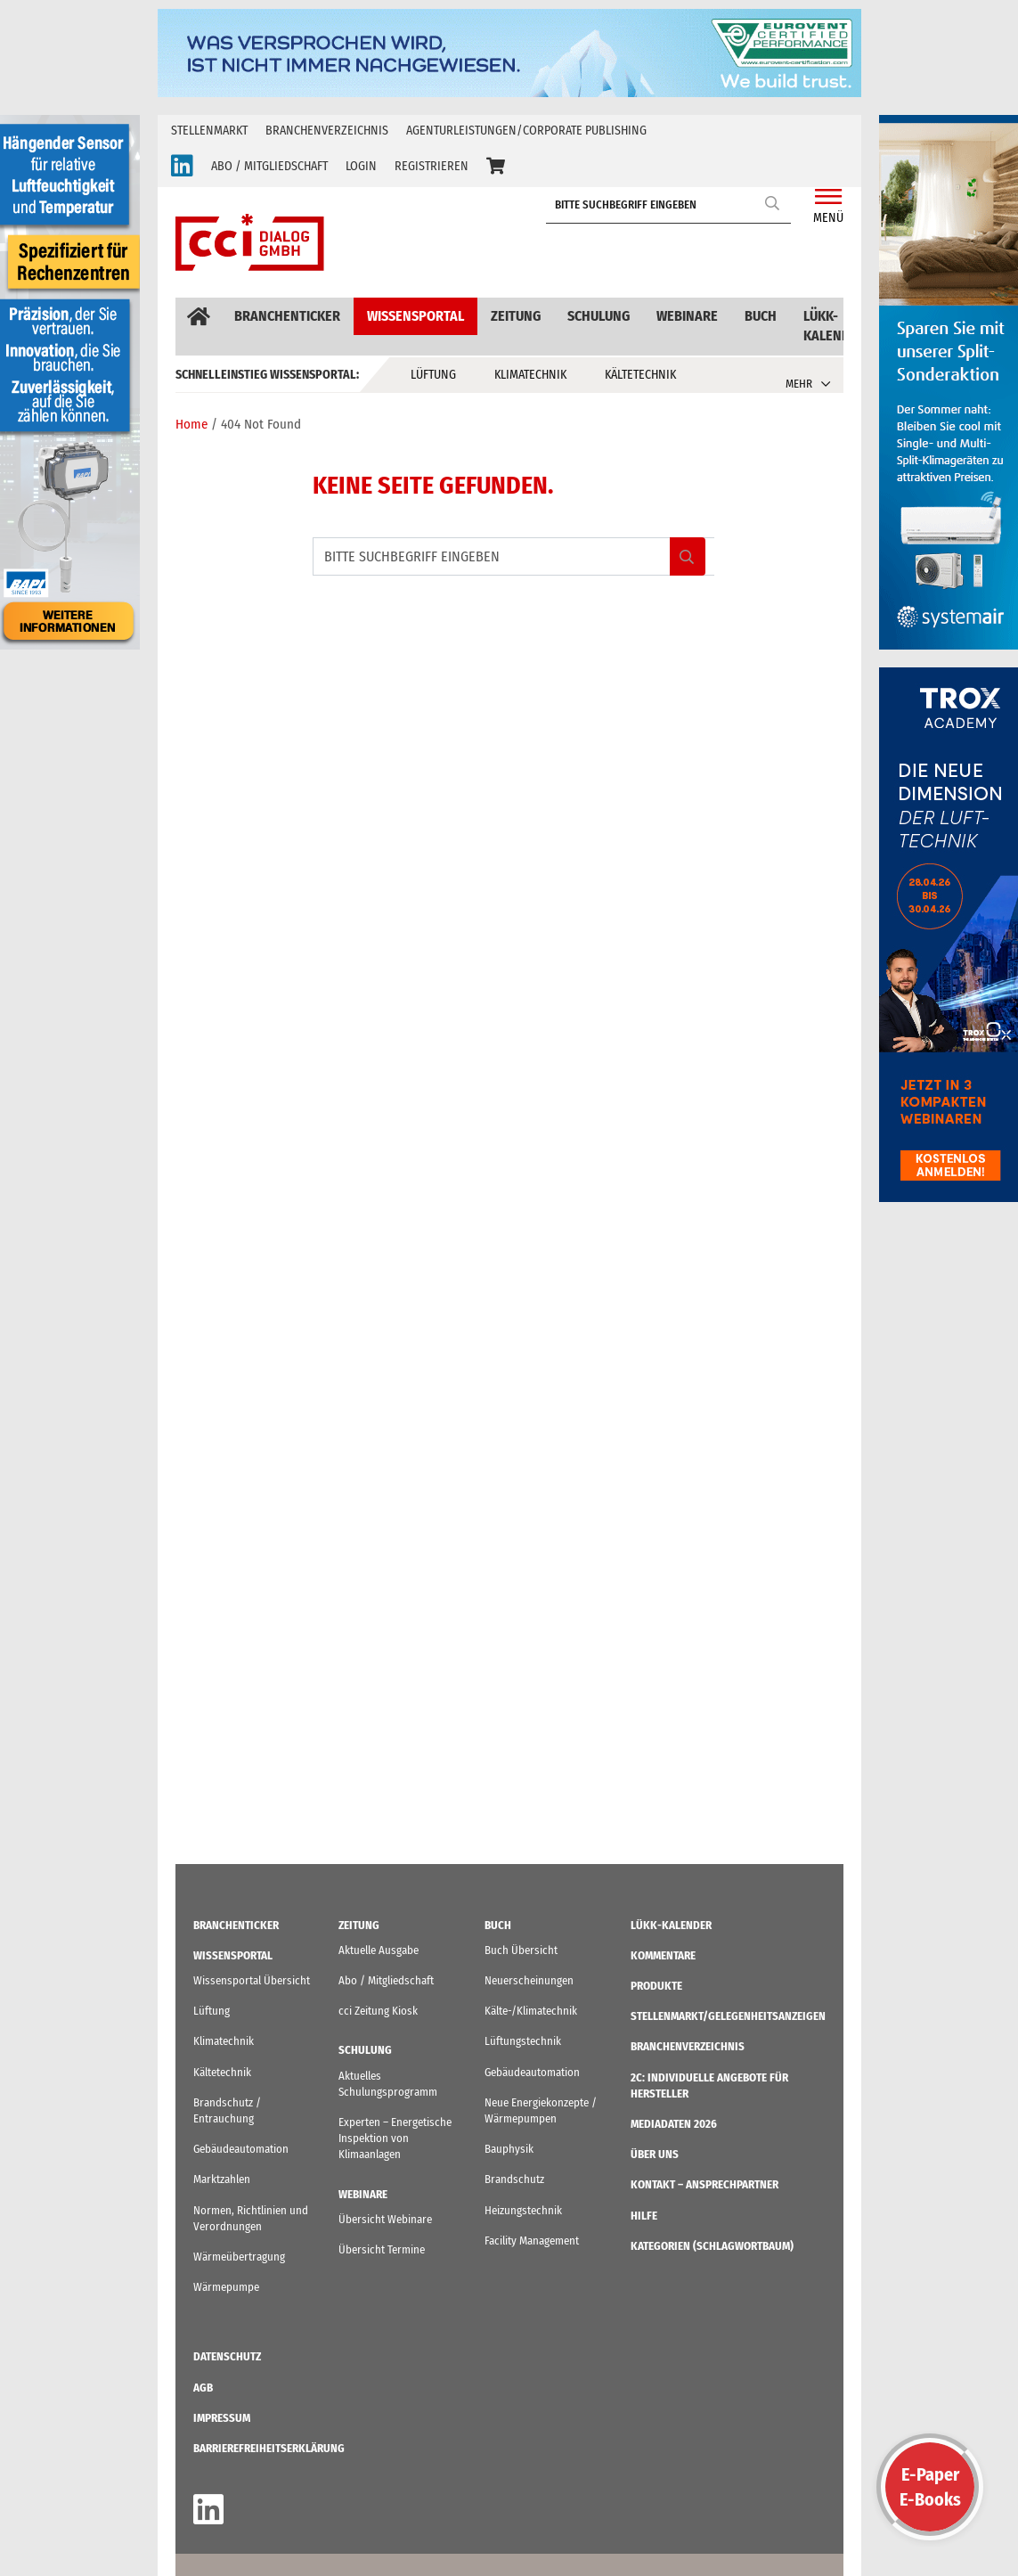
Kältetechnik (640, 374)
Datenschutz (227, 2356)
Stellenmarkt (209, 130)
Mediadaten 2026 (674, 2123)
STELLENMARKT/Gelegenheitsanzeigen (728, 2016)
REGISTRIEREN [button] (431, 166)
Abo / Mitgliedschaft (386, 1980)
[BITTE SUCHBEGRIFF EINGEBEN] (673, 205)
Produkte (656, 1985)
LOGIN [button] (361, 166)
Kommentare (663, 1955)
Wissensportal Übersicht (251, 1980)
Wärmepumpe (226, 2287)
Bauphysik (509, 2148)
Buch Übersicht (521, 1950)
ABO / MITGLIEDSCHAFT (269, 166)
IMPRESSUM (221, 2418)
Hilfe (644, 2215)
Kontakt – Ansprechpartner (704, 2184)
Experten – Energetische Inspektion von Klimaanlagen (395, 2138)
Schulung (598, 315)
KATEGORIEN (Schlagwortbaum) (712, 2246)
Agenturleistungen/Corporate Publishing (526, 130)
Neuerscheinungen (529, 1980)
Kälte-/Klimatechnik (531, 2010)
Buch (761, 315)
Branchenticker (287, 315)
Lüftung (433, 374)
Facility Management (532, 2240)
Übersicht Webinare (385, 2219)
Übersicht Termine (381, 2249)
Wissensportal (415, 315)
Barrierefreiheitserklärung (269, 2448)
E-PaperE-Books (930, 2487)
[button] (495, 167)
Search (773, 202)
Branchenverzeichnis (326, 130)
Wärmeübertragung (239, 2256)
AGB (203, 2387)
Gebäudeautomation (241, 2148)
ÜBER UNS (655, 2154)
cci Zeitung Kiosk (378, 2010)
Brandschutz (514, 2179)
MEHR (799, 383)
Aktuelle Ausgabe (378, 1950)
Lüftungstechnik (523, 2041)
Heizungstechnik (523, 2210)
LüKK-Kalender (834, 325)
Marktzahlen (221, 2179)
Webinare (687, 315)
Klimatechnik (530, 374)
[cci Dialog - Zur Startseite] (249, 242)
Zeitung (516, 315)
